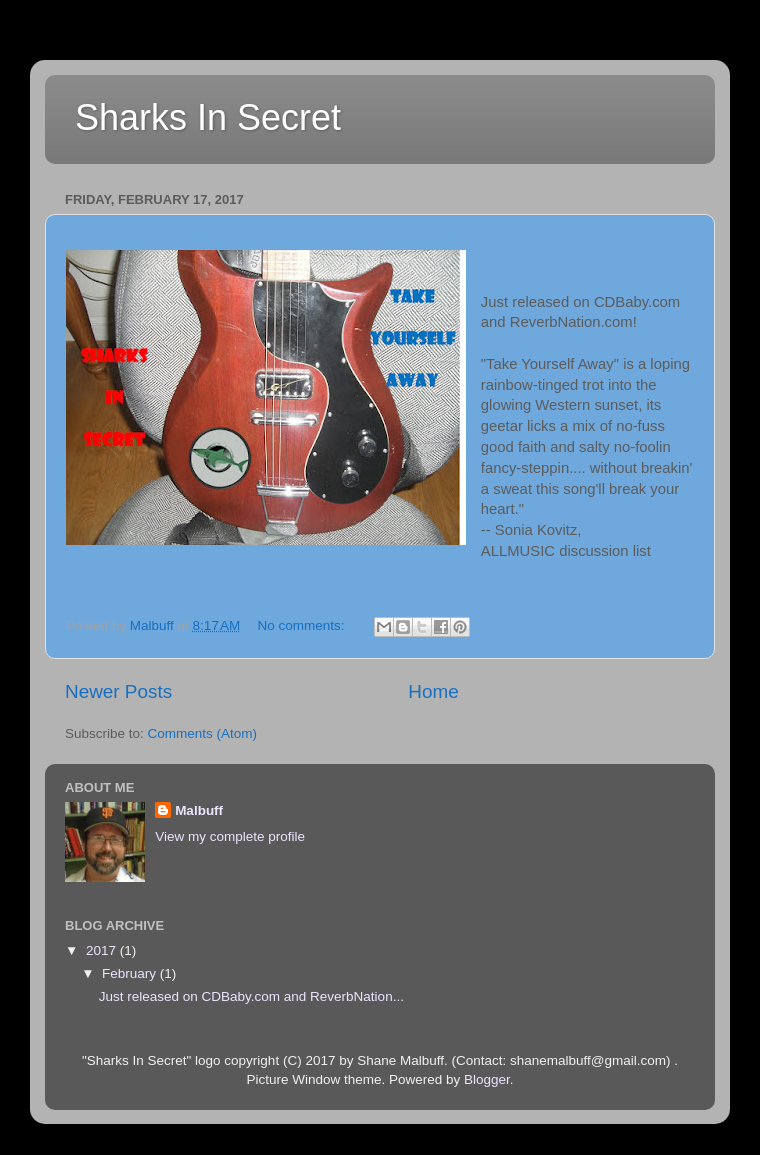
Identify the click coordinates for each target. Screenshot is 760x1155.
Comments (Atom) (203, 733)
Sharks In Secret (208, 117)
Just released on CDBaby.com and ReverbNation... (251, 996)
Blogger (487, 1079)
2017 (103, 950)
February (131, 973)
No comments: (303, 625)
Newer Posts (118, 691)
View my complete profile (230, 836)
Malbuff (199, 810)
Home (433, 691)
